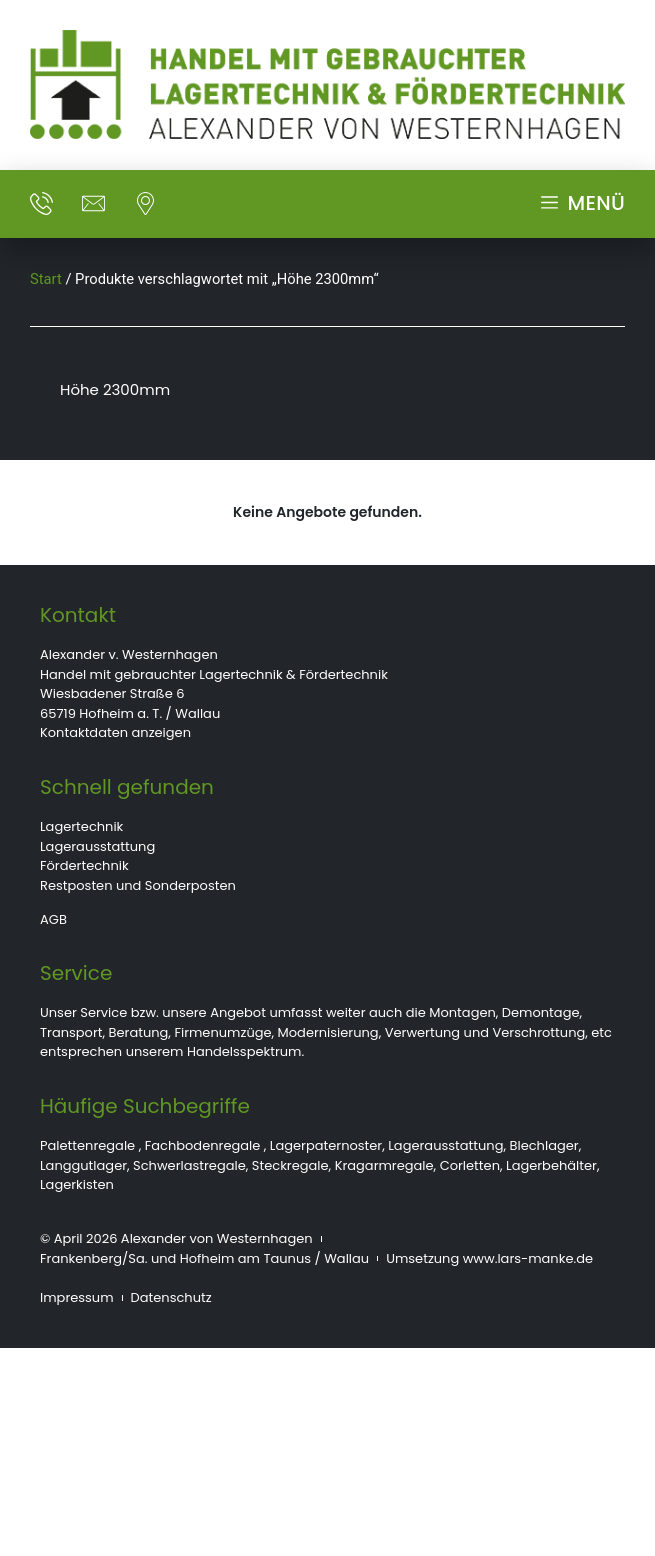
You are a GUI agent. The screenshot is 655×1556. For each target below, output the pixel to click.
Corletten (470, 1165)
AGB (53, 919)
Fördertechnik (84, 865)
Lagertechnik (81, 826)
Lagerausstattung (97, 846)
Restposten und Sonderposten (138, 885)
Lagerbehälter (551, 1165)
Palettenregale (87, 1145)
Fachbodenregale (203, 1145)
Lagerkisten (77, 1184)
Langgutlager (83, 1165)
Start (46, 279)
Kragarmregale (384, 1165)
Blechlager (544, 1145)
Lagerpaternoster (326, 1145)
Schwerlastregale (189, 1165)
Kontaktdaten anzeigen (115, 732)
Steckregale (290, 1165)
